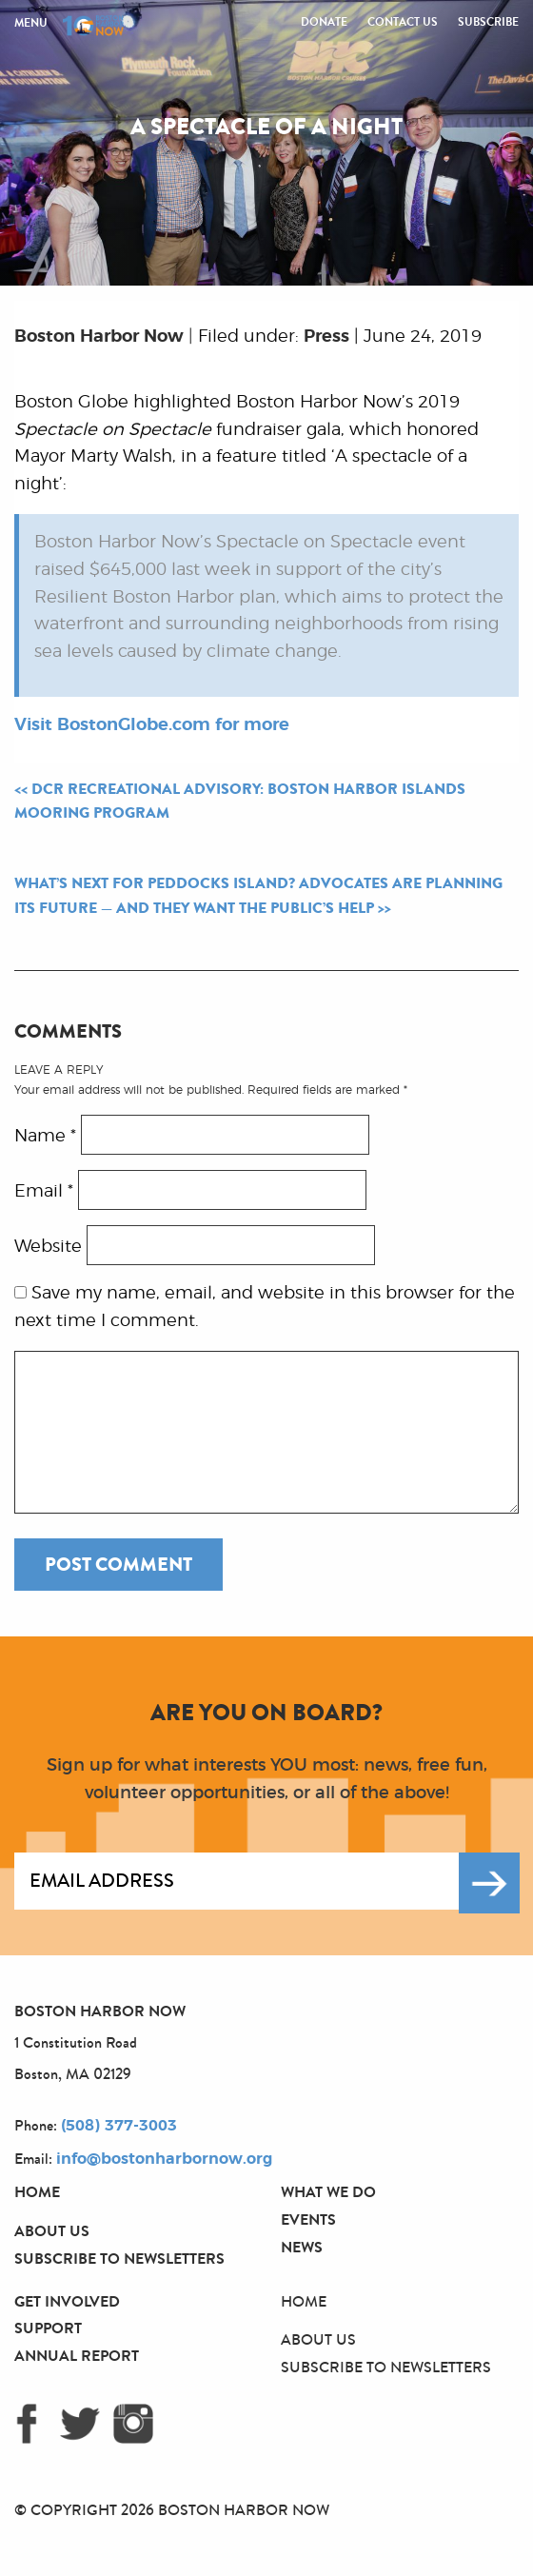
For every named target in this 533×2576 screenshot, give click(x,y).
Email (43, 1191)
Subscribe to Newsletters (119, 2258)
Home (37, 2192)
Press (326, 337)
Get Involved (67, 2301)
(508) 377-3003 (119, 2125)
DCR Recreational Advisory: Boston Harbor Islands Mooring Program (239, 801)
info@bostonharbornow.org (164, 2159)
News (302, 2247)
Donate (324, 21)
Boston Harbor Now (99, 337)
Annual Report (76, 2356)
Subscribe (488, 21)
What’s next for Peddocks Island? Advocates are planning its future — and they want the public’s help (258, 896)
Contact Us (402, 21)
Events (308, 2219)
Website (48, 1247)
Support (48, 2328)
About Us (51, 2231)
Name (45, 1136)
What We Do (328, 2192)
